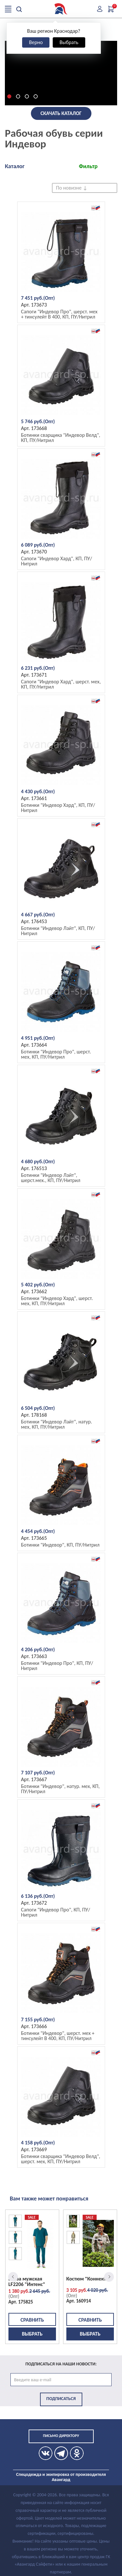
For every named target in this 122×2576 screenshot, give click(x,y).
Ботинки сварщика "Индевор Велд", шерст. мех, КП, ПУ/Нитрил (61, 2158)
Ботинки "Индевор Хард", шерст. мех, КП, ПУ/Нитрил (57, 1300)
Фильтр (88, 166)
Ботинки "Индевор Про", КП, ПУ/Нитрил (57, 1665)
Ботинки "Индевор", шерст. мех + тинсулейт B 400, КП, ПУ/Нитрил (58, 2035)
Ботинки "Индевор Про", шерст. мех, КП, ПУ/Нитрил (56, 1054)
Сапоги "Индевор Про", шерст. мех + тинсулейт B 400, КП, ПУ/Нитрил (59, 314)
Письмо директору (61, 2435)
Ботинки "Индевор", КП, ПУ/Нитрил (60, 1545)
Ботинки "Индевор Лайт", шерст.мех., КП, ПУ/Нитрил (50, 1177)
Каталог (14, 166)
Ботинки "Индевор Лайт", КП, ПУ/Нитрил (58, 930)
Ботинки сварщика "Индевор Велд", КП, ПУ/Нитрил (61, 437)
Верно (36, 42)
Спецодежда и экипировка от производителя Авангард (61, 2477)
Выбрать (69, 42)
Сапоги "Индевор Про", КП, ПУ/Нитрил (55, 1912)
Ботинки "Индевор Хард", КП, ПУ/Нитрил (58, 807)
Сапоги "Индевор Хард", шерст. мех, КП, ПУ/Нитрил (61, 684)
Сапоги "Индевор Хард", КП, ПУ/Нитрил (56, 561)
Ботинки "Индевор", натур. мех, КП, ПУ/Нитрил (60, 1788)
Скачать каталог (60, 113)
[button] (9, 96)
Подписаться (60, 2398)
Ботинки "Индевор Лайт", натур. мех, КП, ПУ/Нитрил (56, 1424)
